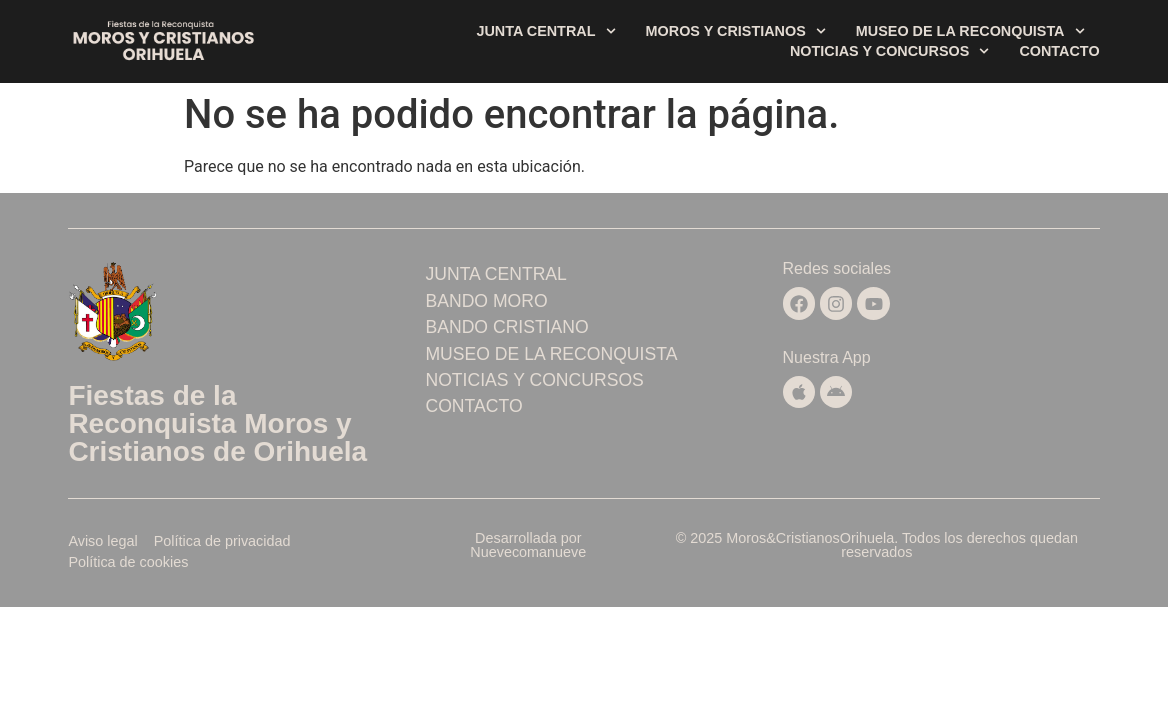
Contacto (1059, 51)
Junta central (545, 31)
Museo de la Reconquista (970, 31)
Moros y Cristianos (736, 31)
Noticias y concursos (889, 51)
